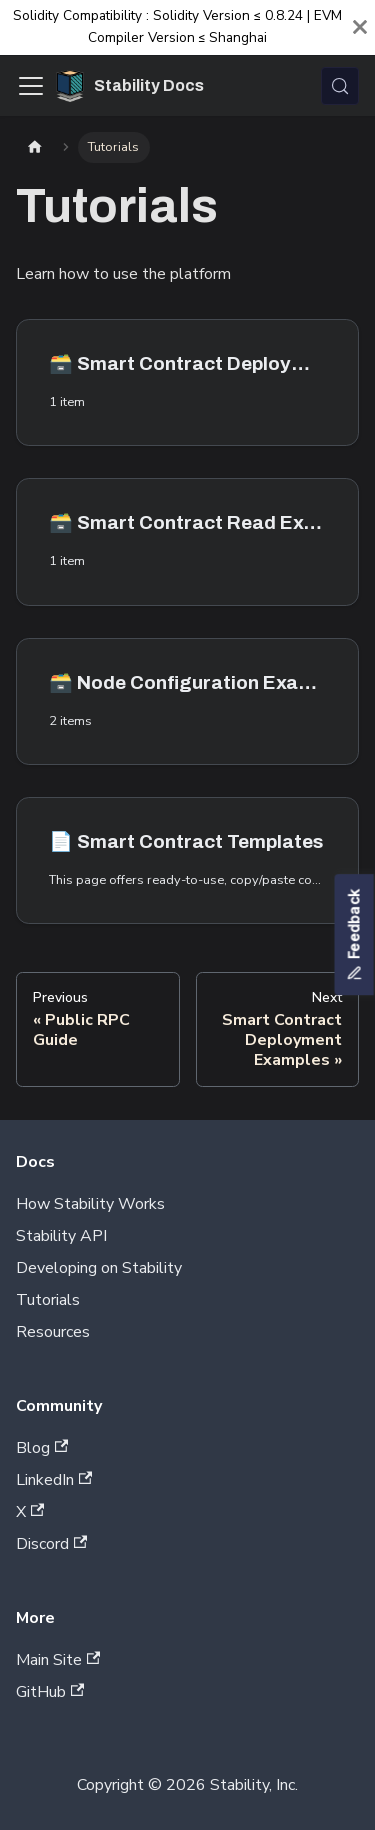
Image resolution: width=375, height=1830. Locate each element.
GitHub (50, 1692)
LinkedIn (54, 1480)
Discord (51, 1544)
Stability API (61, 1236)
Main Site (58, 1660)
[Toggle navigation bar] (31, 86)
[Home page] (35, 147)
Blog (42, 1448)
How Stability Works (90, 1204)
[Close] (360, 27)
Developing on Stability (99, 1268)
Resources (53, 1332)
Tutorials (48, 1300)
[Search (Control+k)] (340, 86)
